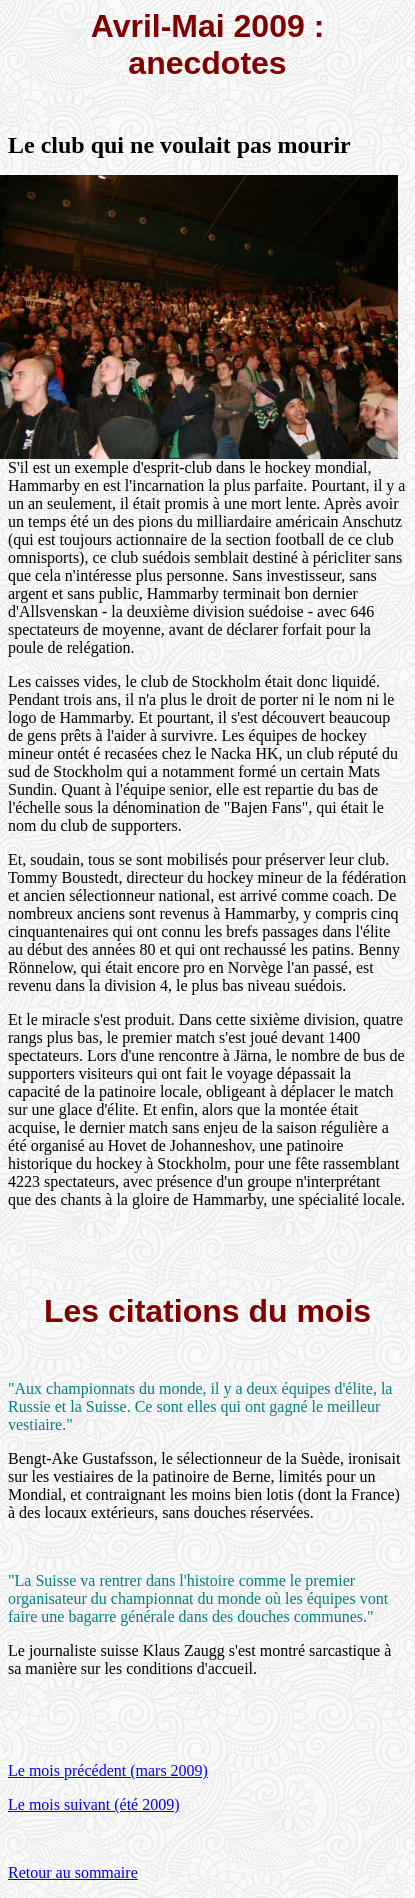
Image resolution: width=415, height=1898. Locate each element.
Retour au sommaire (73, 1872)
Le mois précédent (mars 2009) (108, 1770)
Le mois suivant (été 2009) (94, 1804)
